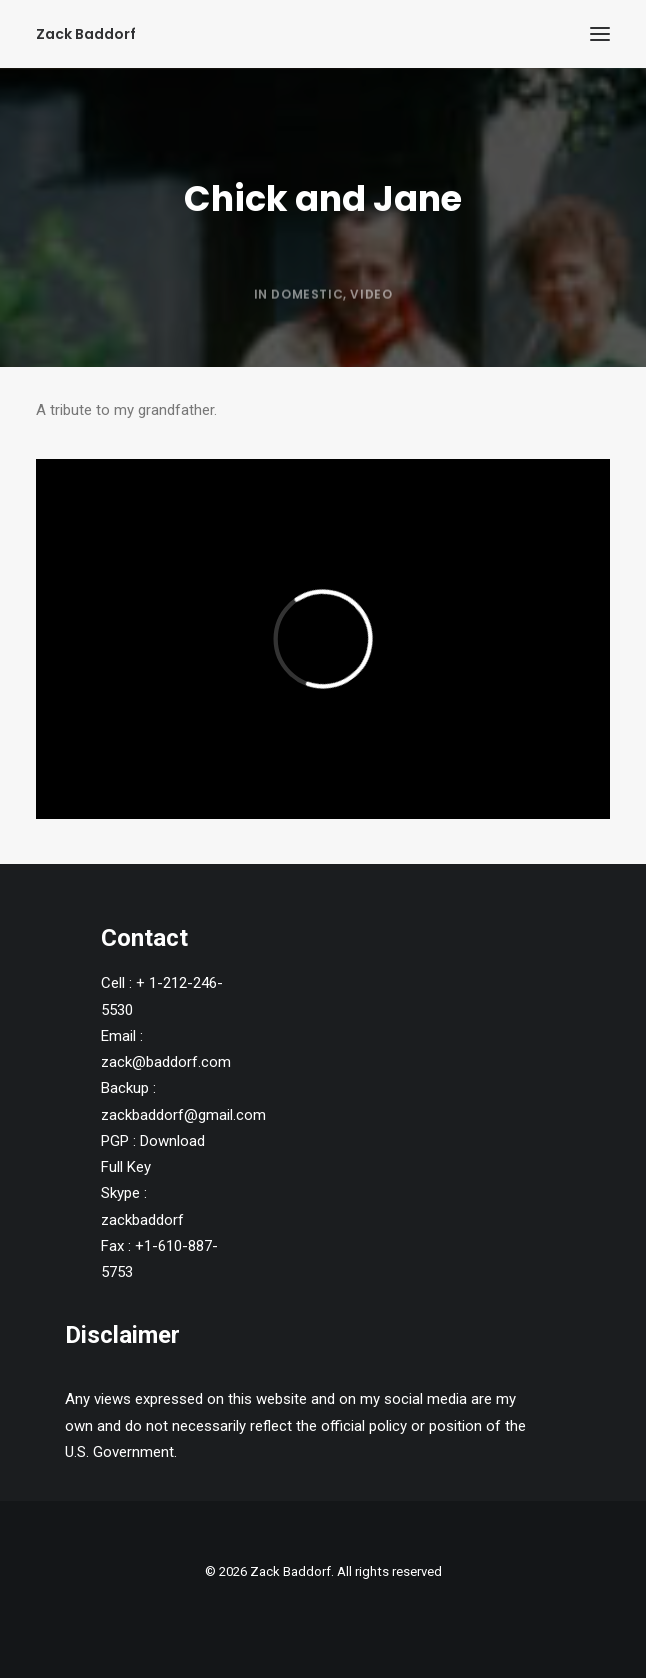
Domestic (307, 339)
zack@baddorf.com (166, 1062)
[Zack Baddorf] (86, 34)
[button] (600, 34)
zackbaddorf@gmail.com (183, 1115)
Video (371, 339)
